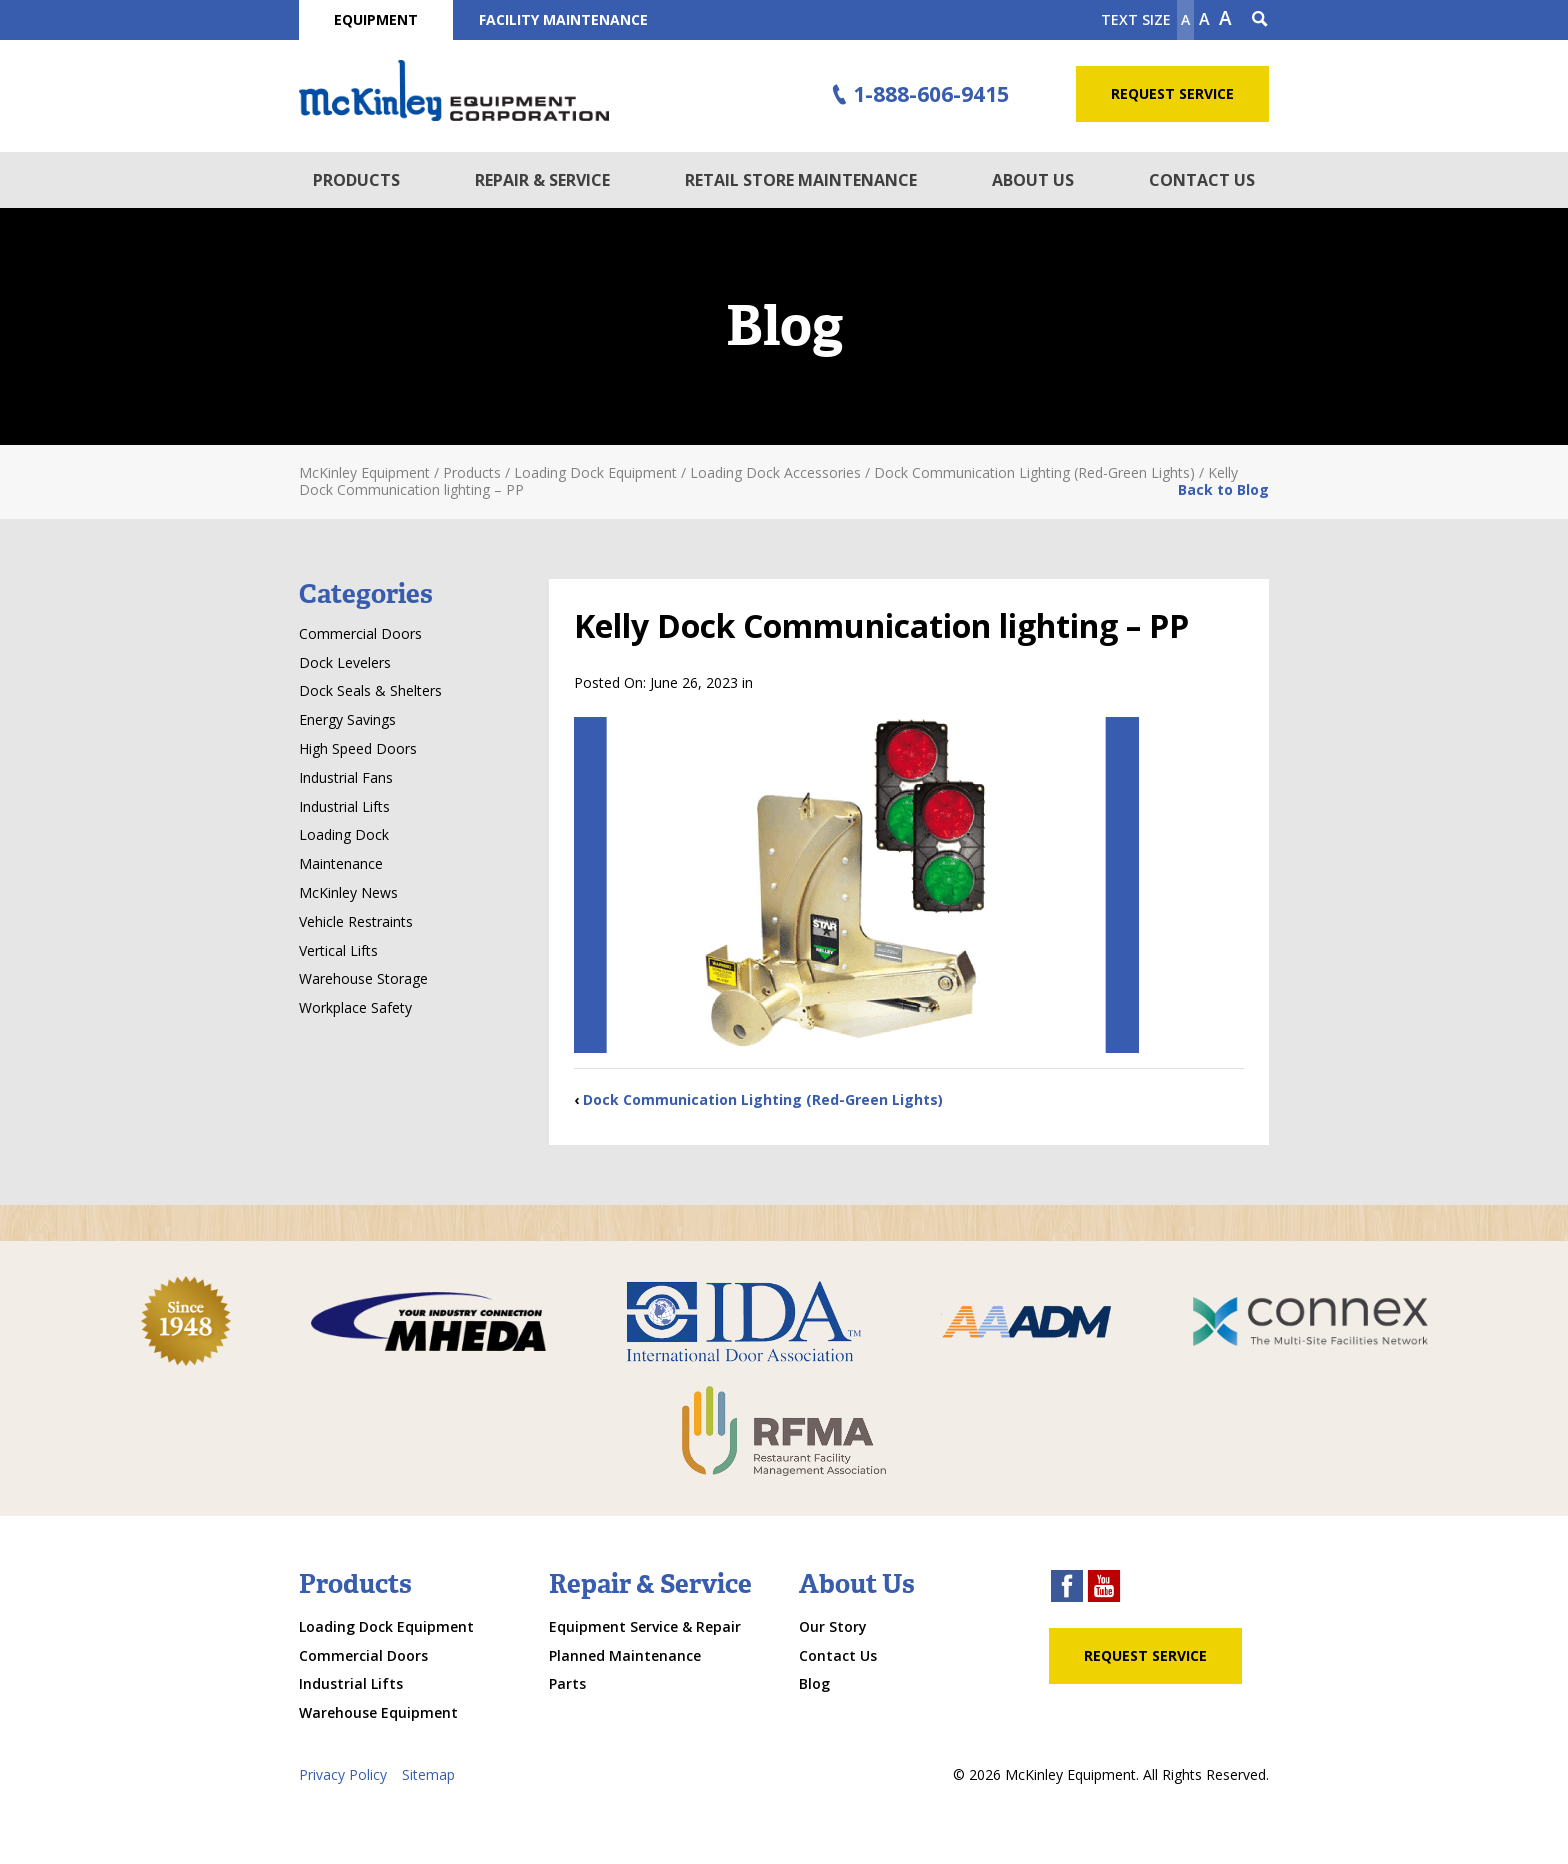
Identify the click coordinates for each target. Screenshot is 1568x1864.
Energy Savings (347, 719)
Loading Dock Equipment (386, 1626)
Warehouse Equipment (378, 1712)
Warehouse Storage (363, 978)
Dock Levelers (345, 662)
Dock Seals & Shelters (370, 690)
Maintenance (341, 863)
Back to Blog (1223, 489)
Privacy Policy (343, 1774)
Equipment (376, 19)
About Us (1033, 180)
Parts (567, 1683)
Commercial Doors (360, 633)
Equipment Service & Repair (645, 1626)
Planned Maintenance (625, 1655)
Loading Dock (344, 834)
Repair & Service (542, 180)
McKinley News (348, 892)
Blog (814, 1683)
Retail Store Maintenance (801, 180)
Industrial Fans (346, 777)
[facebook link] (1067, 1588)
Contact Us (1202, 180)
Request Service (1172, 93)
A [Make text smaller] (1185, 19)
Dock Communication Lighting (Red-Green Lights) (763, 1099)
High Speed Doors (358, 748)
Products (356, 180)
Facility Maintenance (563, 19)
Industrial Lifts (344, 806)
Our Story (833, 1626)
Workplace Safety (355, 1007)
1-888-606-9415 (918, 95)
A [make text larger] (1225, 18)
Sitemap (428, 1774)
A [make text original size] (1204, 19)
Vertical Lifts (338, 950)
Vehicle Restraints (356, 921)
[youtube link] (1104, 1588)
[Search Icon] (1260, 20)
